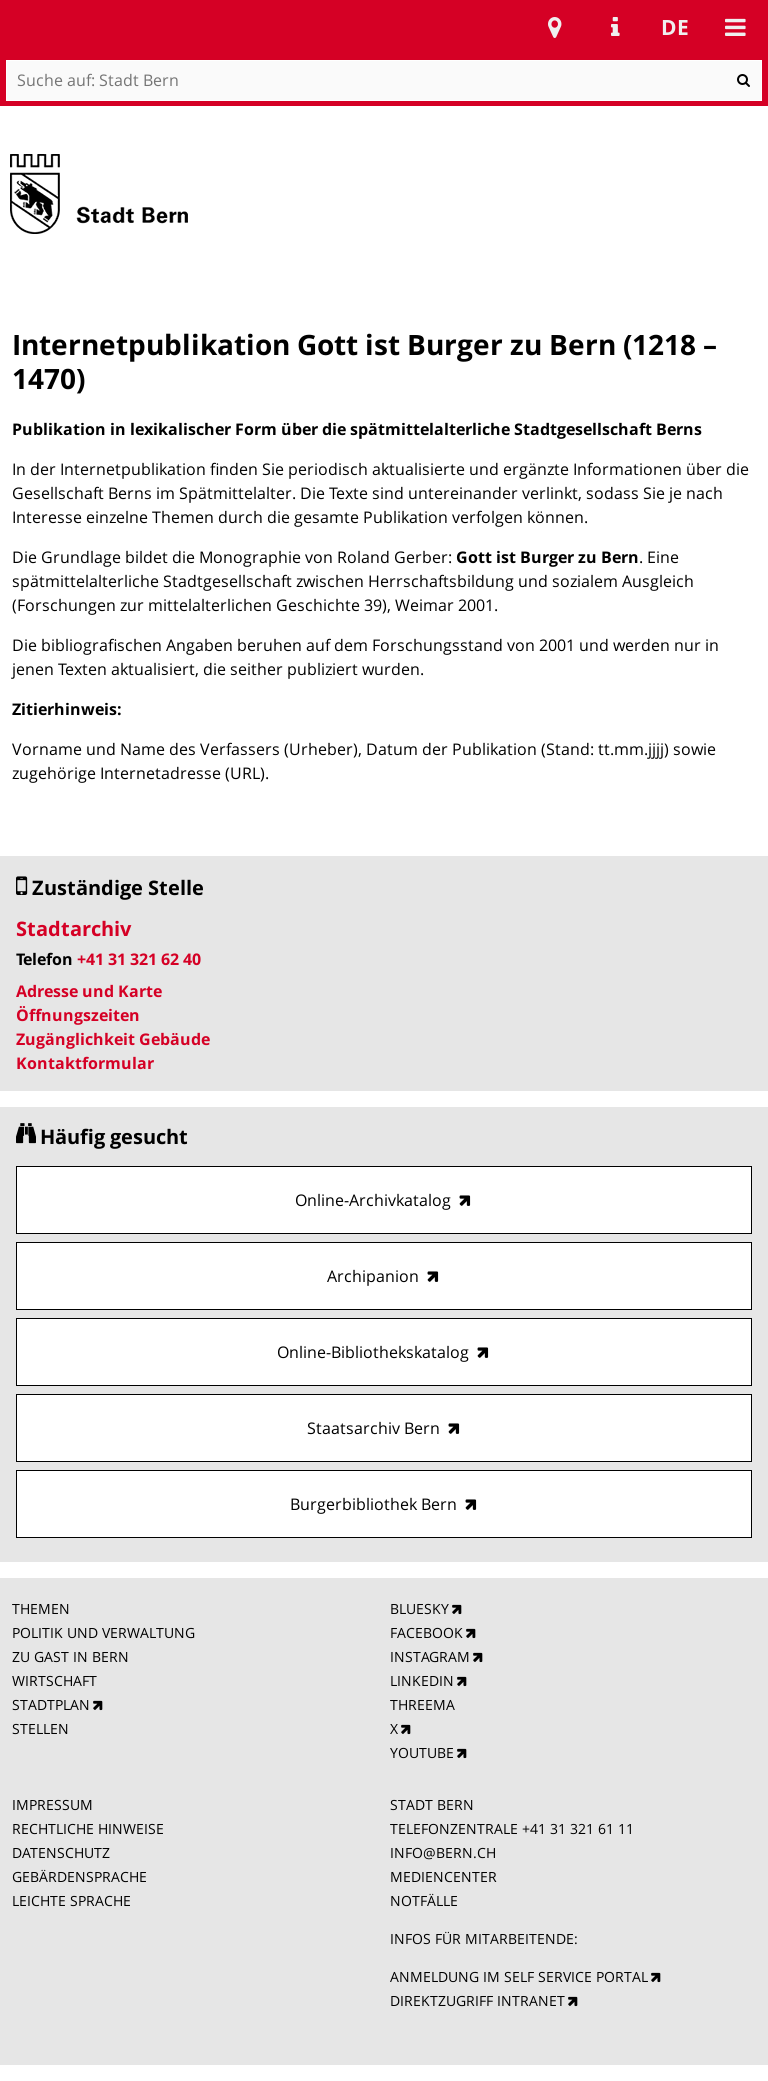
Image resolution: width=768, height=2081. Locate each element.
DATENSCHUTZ (61, 1852)
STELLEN (40, 1728)
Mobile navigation (735, 27)
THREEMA (422, 1704)
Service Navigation (615, 27)
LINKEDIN (422, 1680)
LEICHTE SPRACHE (71, 1900)
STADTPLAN (51, 1704)
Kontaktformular (85, 1063)
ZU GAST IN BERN (70, 1656)
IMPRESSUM (52, 1804)
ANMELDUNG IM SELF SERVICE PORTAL (519, 1976)
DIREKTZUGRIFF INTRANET (477, 2000)
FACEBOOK (426, 1632)
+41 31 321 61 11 (578, 1828)
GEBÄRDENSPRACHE (79, 1876)
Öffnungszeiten (78, 1015)
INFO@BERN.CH (443, 1852)
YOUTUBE (422, 1752)
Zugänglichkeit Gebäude (113, 1039)
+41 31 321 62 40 (139, 959)
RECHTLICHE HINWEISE (88, 1828)
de (675, 27)
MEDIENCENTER (443, 1876)
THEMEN (41, 1608)
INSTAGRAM (430, 1656)
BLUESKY (419, 1608)
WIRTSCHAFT (54, 1680)
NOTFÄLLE (424, 1900)
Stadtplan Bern (555, 27)
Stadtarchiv (73, 928)
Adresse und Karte (89, 991)
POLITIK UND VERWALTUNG (103, 1632)
